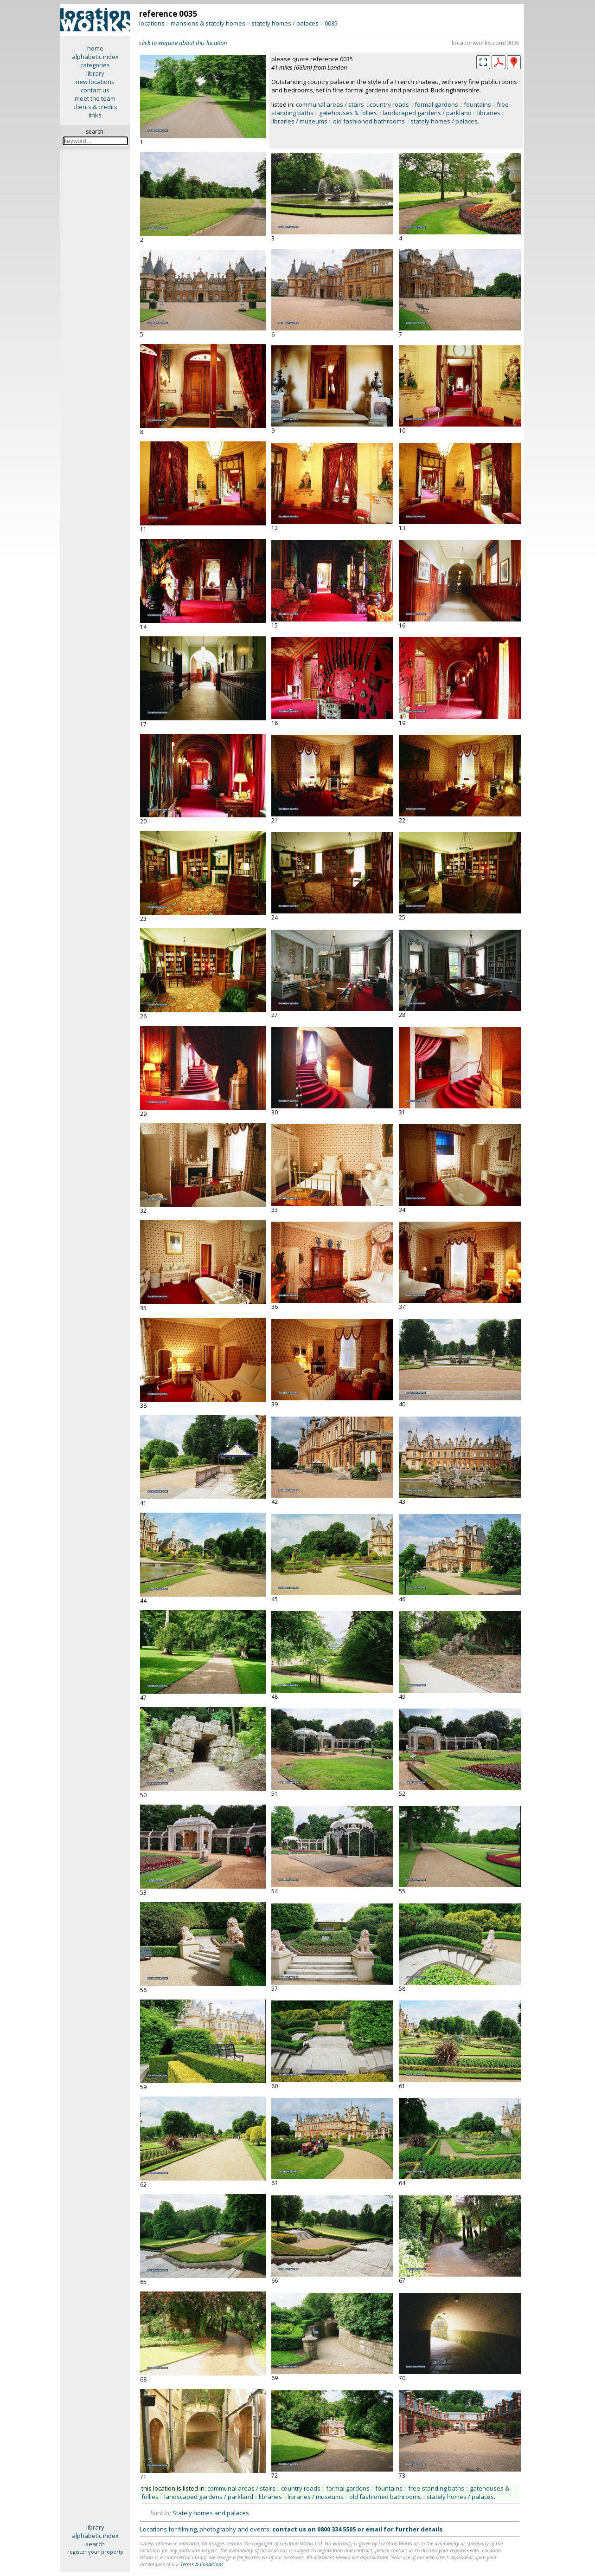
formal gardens (436, 104)
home (95, 48)
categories (95, 65)
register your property (95, 2551)
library (95, 73)
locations (152, 23)
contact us (95, 90)
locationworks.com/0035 (485, 43)
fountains (477, 104)
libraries (488, 113)
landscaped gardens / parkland (427, 113)
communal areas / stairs (330, 104)
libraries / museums (299, 121)
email (373, 2529)
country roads (389, 104)
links (95, 115)
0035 (331, 23)
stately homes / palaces (285, 23)
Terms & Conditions (202, 2564)
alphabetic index (95, 56)
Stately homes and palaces (211, 2513)
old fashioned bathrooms (369, 121)
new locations (95, 82)
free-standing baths (436, 2488)
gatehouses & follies (348, 113)
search (95, 2544)
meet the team (95, 98)
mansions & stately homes (208, 23)
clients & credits (95, 107)
